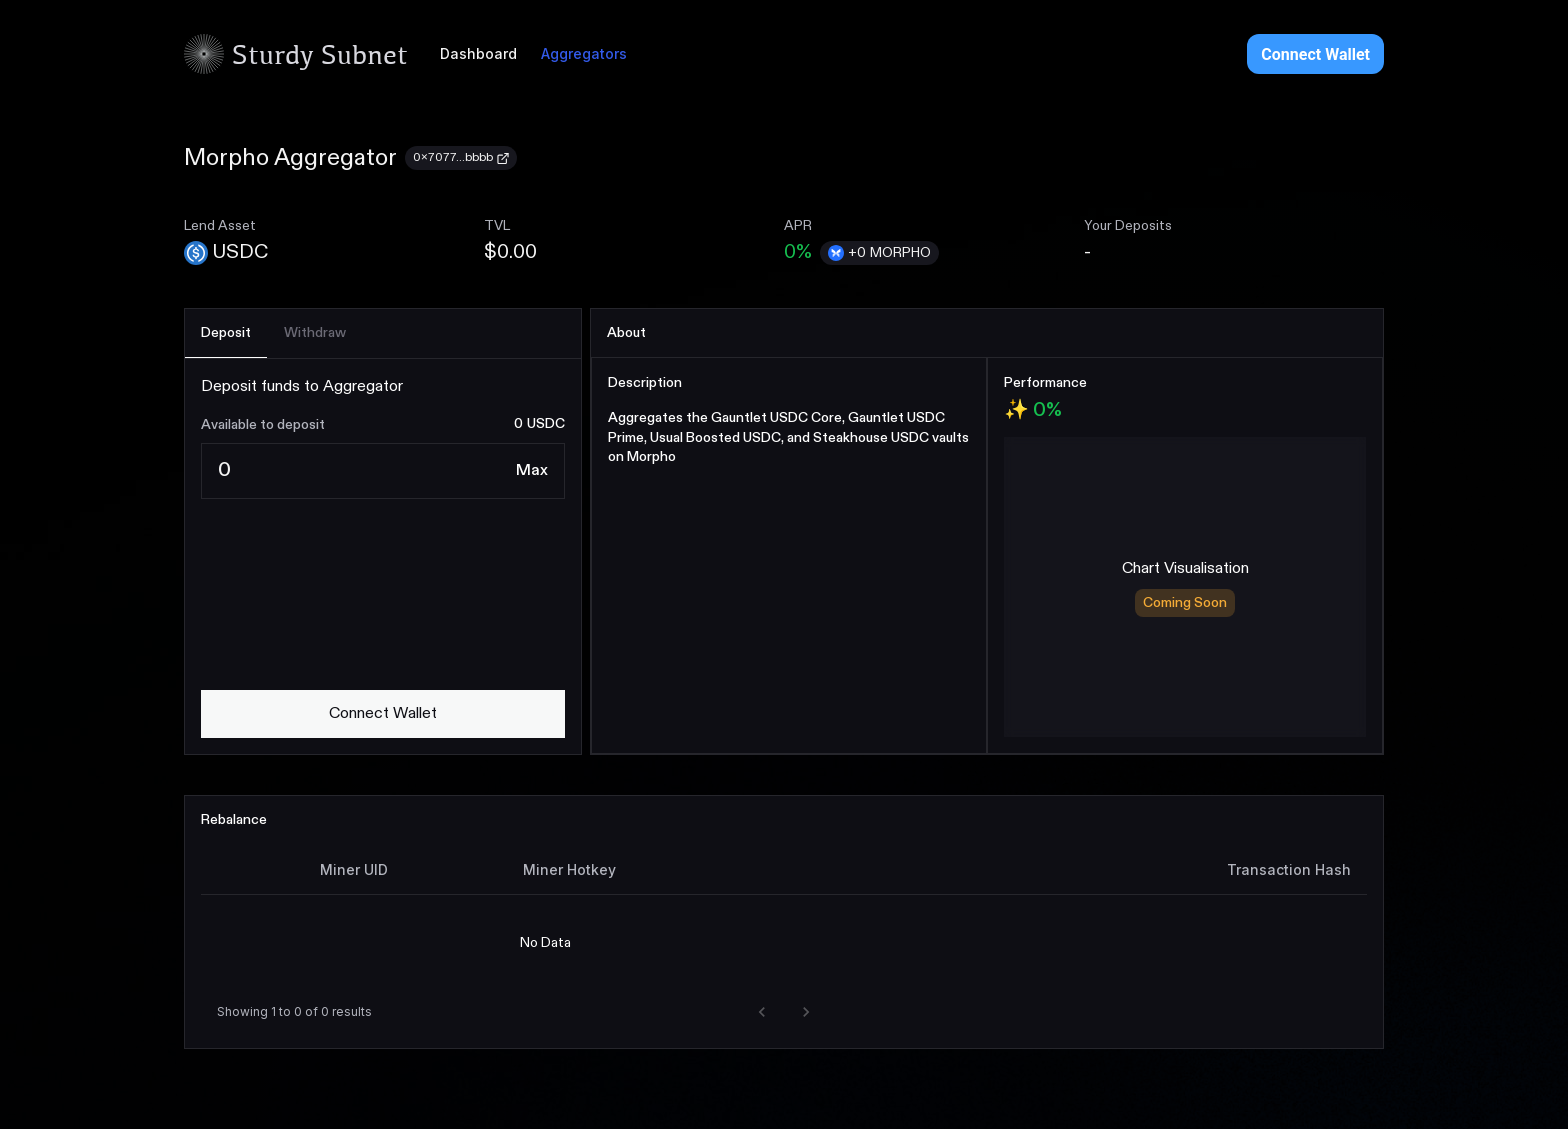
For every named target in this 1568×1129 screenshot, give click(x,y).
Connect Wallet (1315, 54)
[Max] (532, 471)
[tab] (226, 333)
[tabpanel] (383, 556)
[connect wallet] (383, 714)
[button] (762, 1012)
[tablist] (383, 334)
